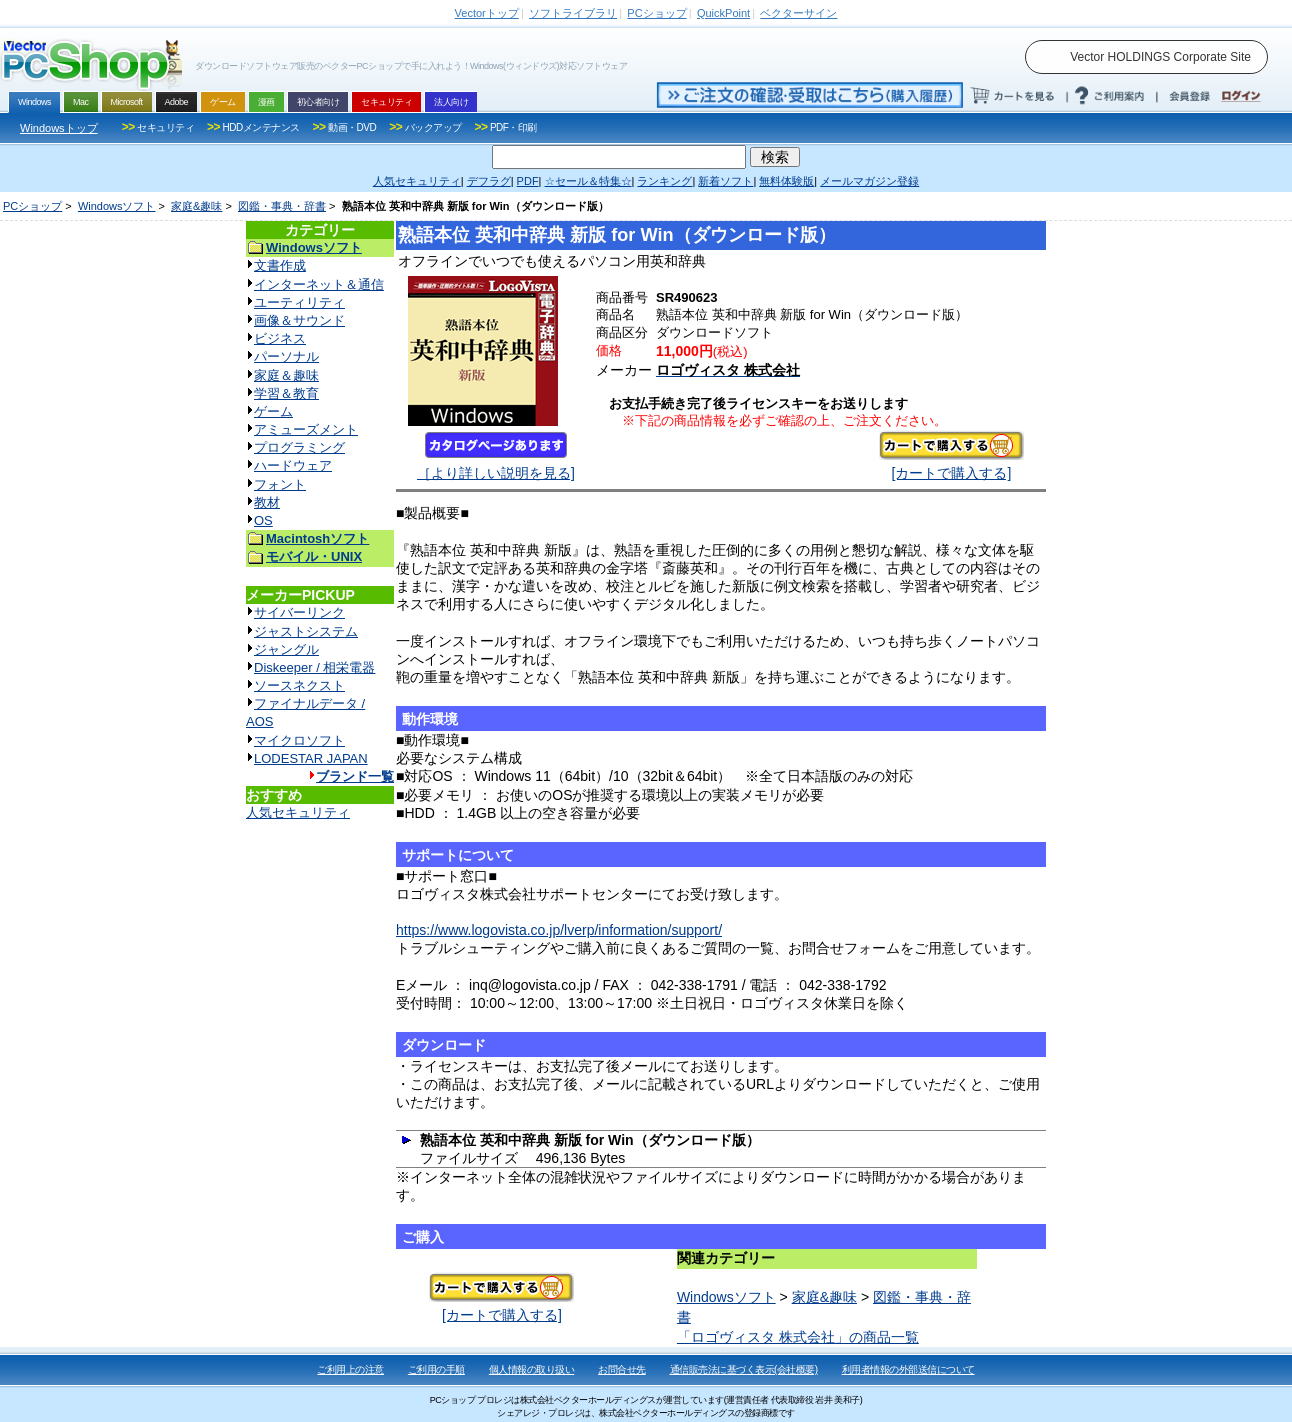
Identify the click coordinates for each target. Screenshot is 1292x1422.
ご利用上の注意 (350, 1369)
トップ (487, 13)
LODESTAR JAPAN (311, 758)
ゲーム (273, 411)
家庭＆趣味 (286, 375)
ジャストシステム (306, 631)
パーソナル (286, 356)
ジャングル (286, 649)
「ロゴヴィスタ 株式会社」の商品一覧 (798, 1337)
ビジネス (280, 338)
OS (263, 520)
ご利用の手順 (436, 1369)
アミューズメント (306, 429)
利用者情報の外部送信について (908, 1369)
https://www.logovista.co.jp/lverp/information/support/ (559, 930)
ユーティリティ (299, 302)
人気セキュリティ (298, 812)
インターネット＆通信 (319, 284)
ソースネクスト (299, 685)
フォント (280, 484)
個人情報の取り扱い (532, 1369)
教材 (267, 502)
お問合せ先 (622, 1369)
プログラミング (299, 447)
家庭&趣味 (196, 206)
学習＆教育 (286, 393)
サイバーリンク (299, 612)
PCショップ (32, 206)
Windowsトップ (59, 128)
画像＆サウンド (299, 320)
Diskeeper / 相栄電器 (314, 667)
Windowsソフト (117, 206)
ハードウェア (293, 465)
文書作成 (280, 265)
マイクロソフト (299, 740)
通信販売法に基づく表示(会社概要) (744, 1369)
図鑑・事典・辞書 (282, 206)
